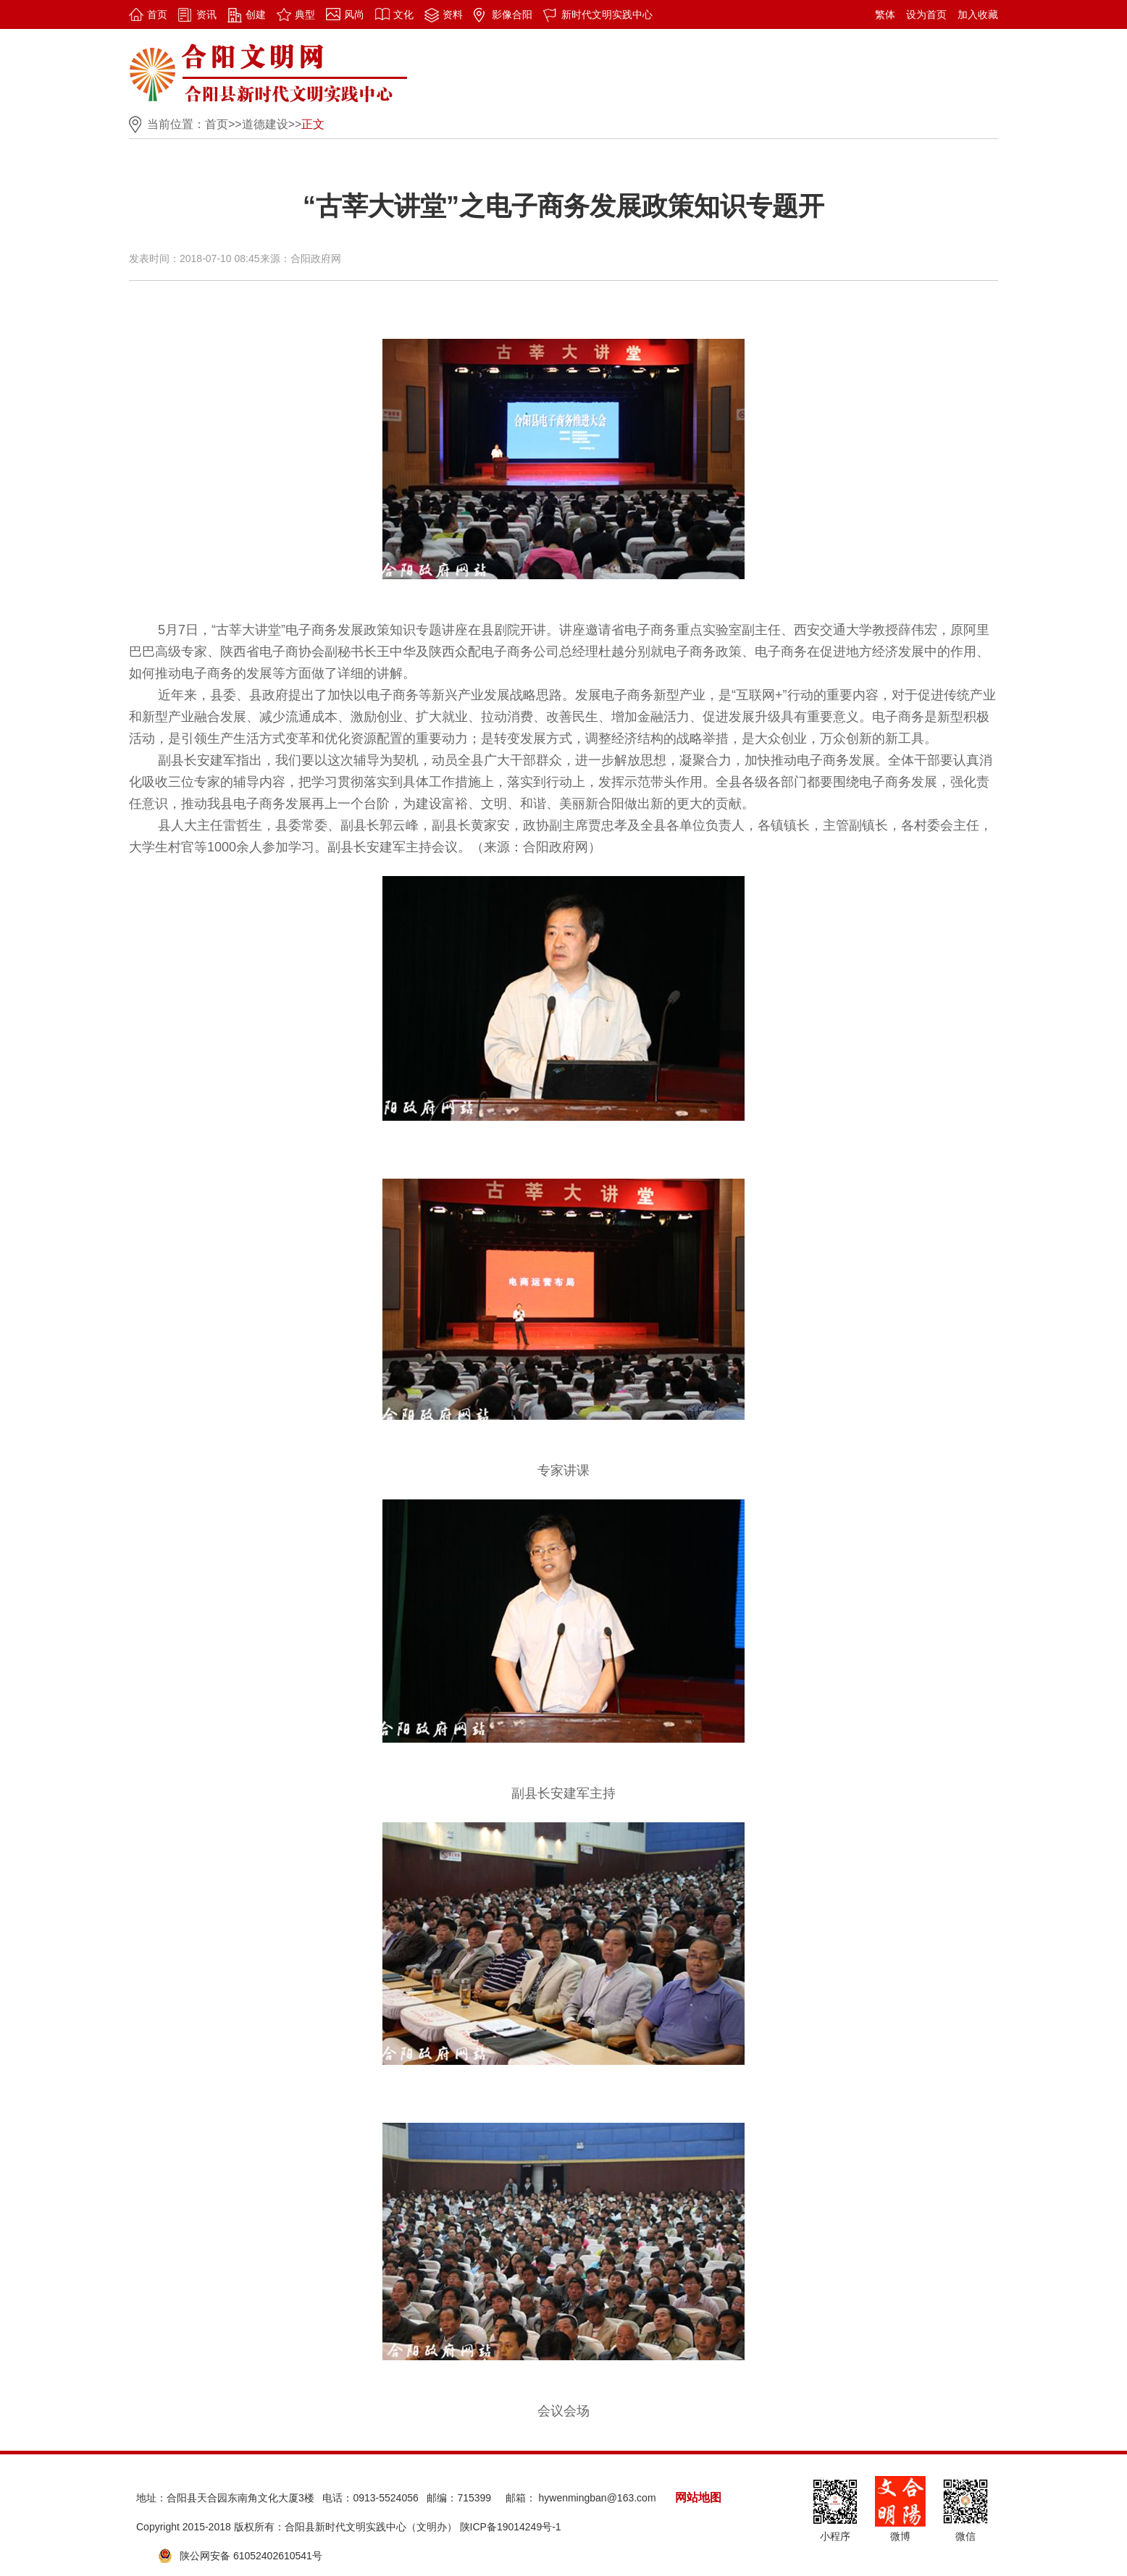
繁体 (885, 14)
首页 (157, 14)
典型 (305, 14)
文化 (403, 14)
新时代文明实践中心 (607, 14)
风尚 (354, 14)
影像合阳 (512, 14)
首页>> (223, 124)
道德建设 (265, 124)
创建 (256, 14)
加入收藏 (978, 14)
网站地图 (698, 2497)
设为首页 (926, 14)
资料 (453, 14)
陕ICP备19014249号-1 (510, 2527)
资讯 (206, 14)
